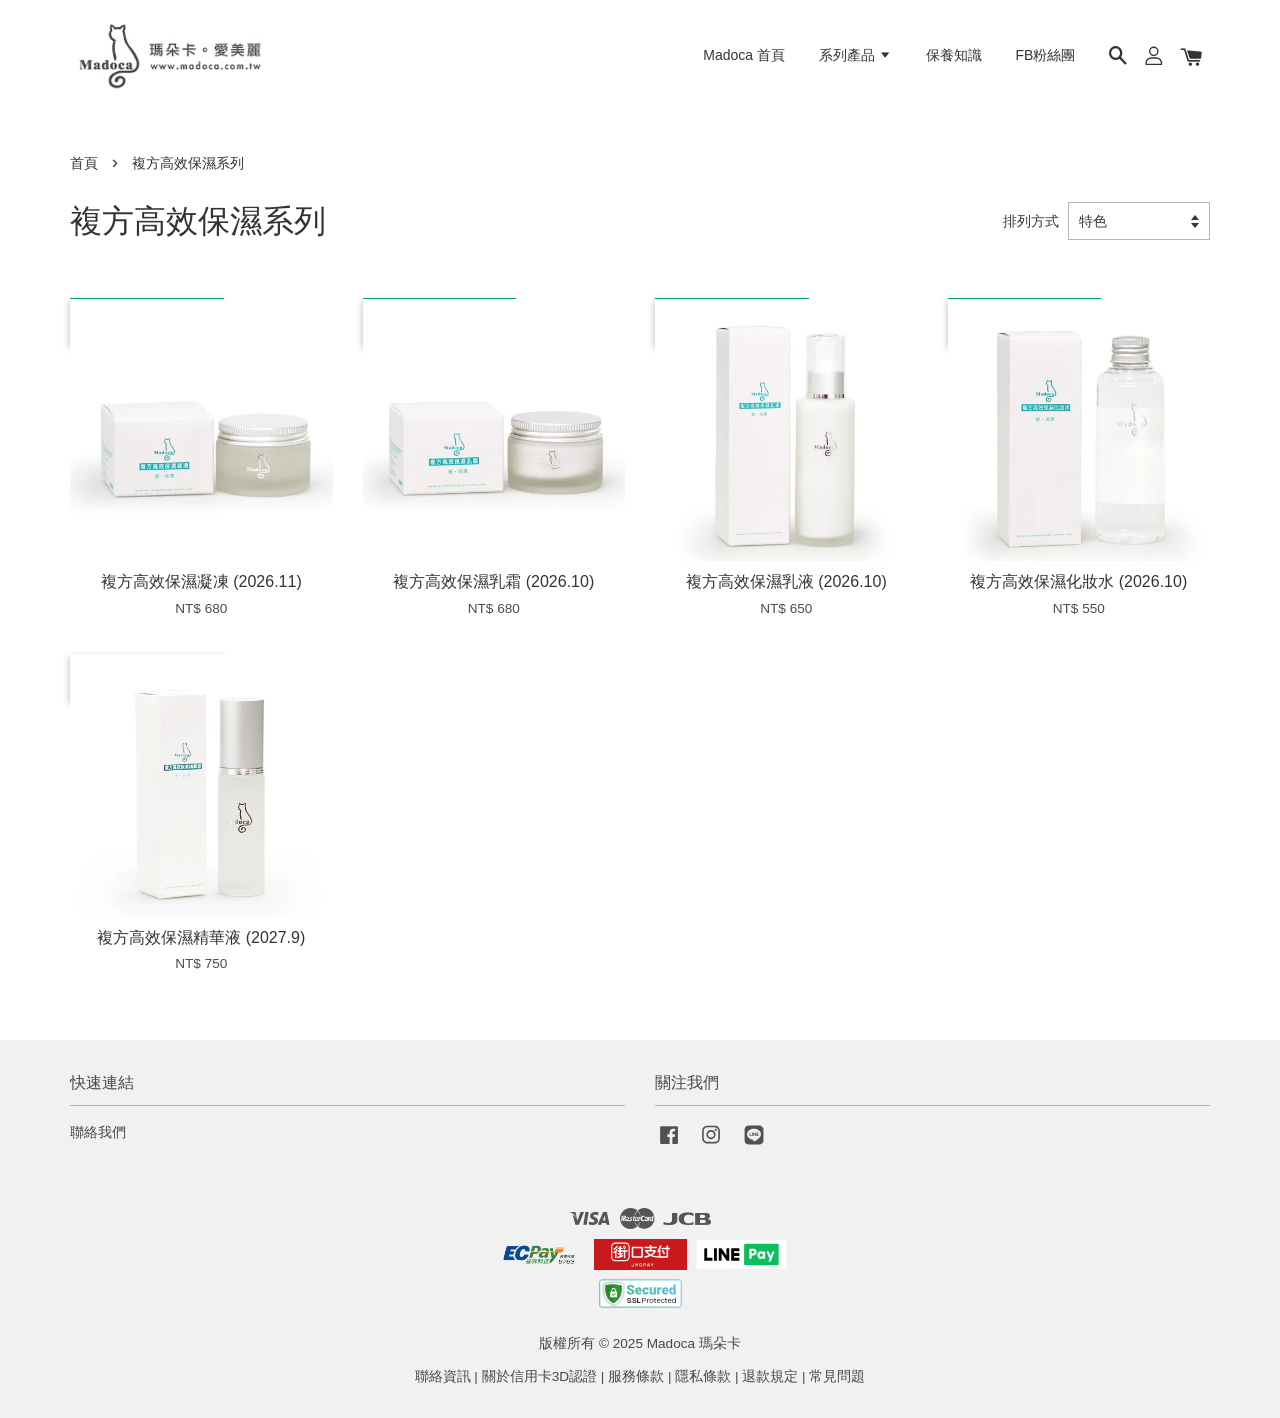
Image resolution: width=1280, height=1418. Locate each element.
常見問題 (837, 1376)
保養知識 (954, 55)
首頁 (84, 163)
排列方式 (1031, 221)
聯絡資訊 (443, 1376)
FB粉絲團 (1046, 55)
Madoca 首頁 (744, 55)
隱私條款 (703, 1376)
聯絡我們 (98, 1132)
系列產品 (855, 55)
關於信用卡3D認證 (539, 1376)
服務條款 (636, 1376)
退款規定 (770, 1376)
